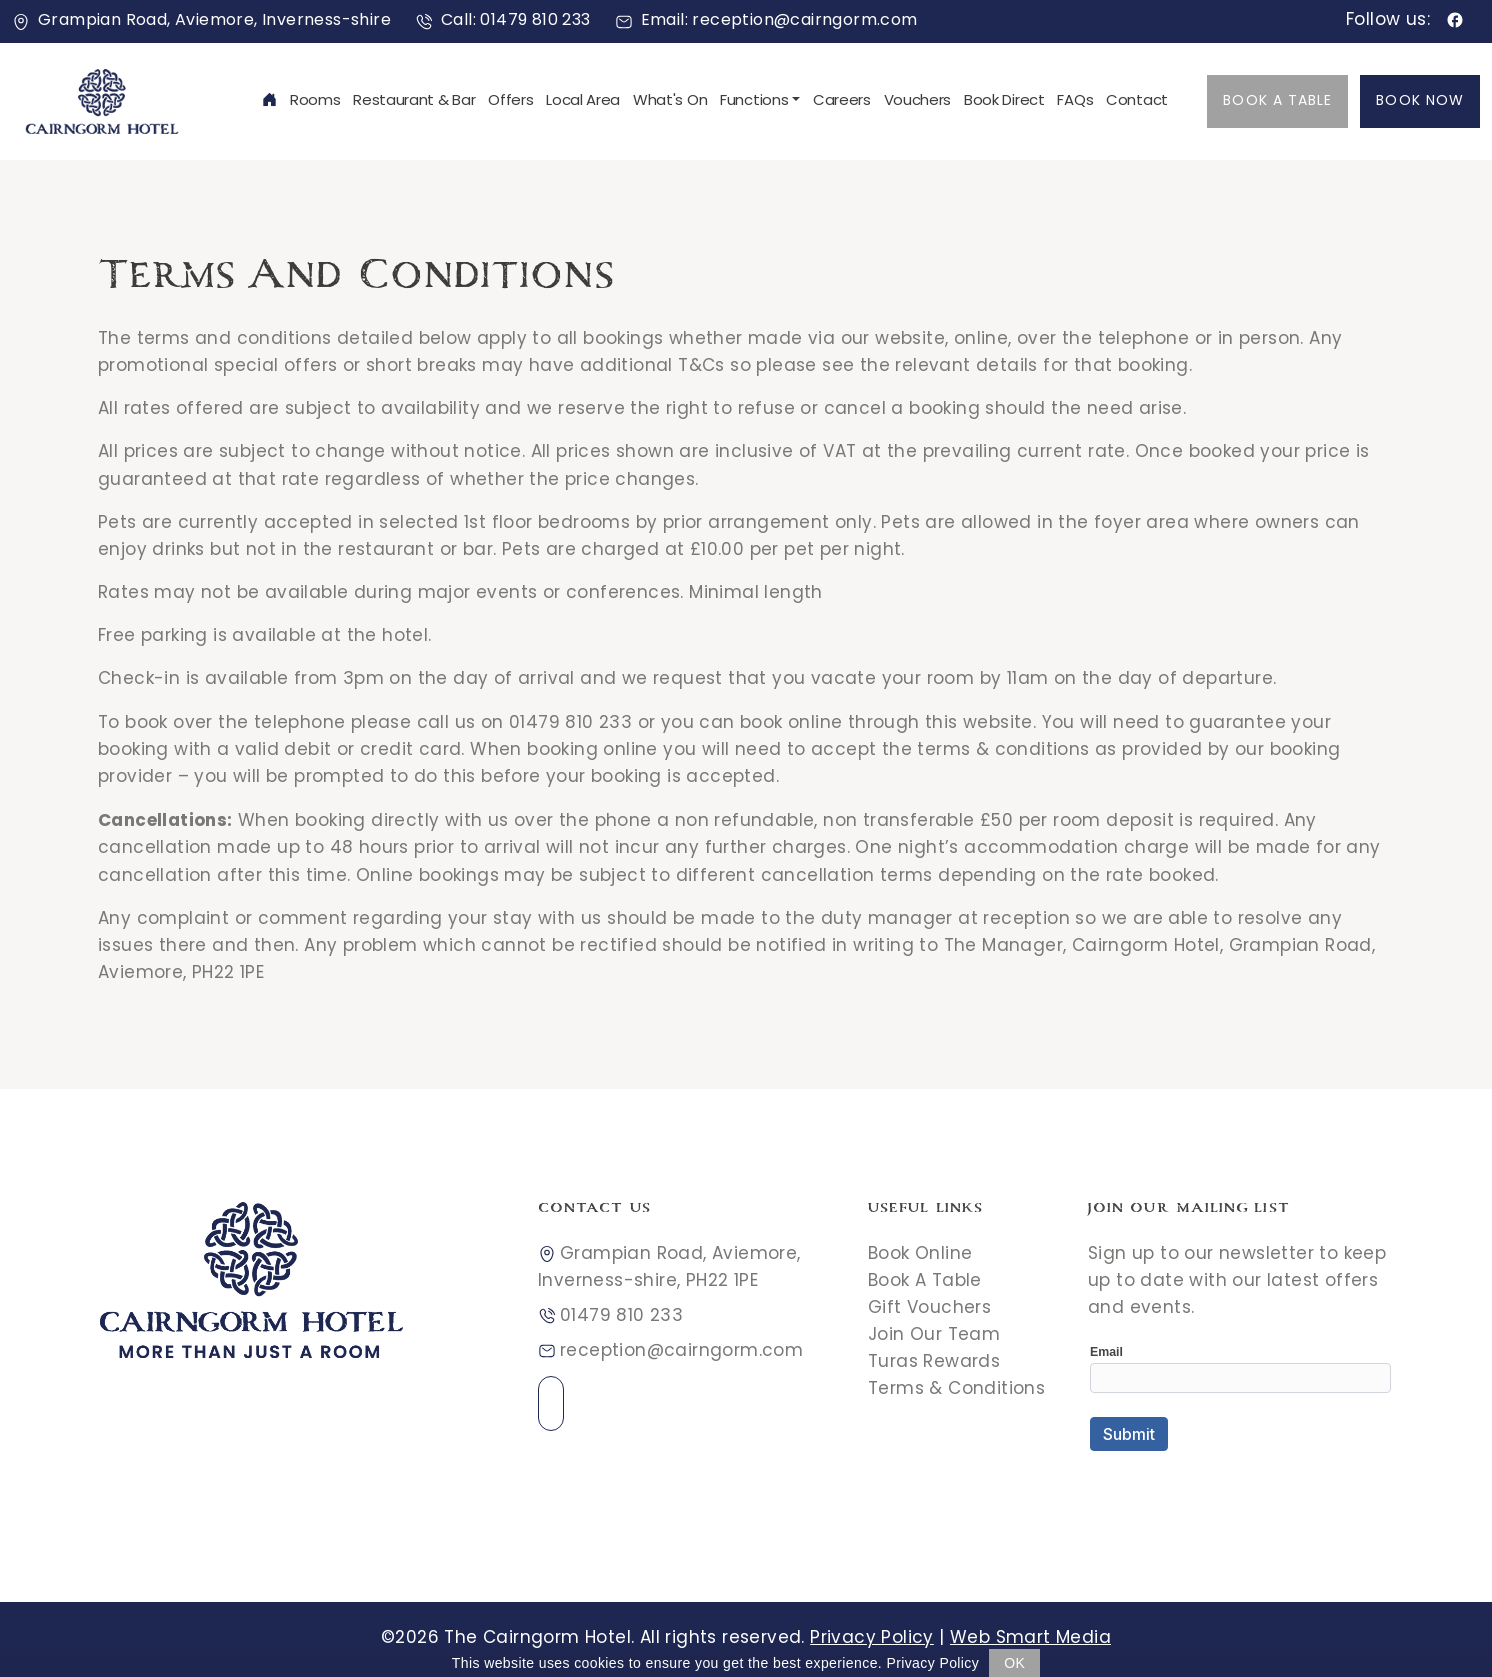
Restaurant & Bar (414, 101)
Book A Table (1277, 101)
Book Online (920, 1255)
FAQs (1075, 101)
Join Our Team (934, 1336)
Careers (842, 101)
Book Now (1420, 101)
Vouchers (918, 101)
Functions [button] (754, 101)
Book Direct (1004, 101)
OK (1014, 1663)
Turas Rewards (934, 1363)
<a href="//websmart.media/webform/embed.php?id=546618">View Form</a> (1241, 1411)
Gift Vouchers (929, 1309)
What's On (670, 101)
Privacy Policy (872, 1639)
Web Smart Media (1030, 1639)
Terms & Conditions (956, 1390)
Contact (1137, 101)
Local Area (583, 101)
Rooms (315, 101)
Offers (510, 101)
